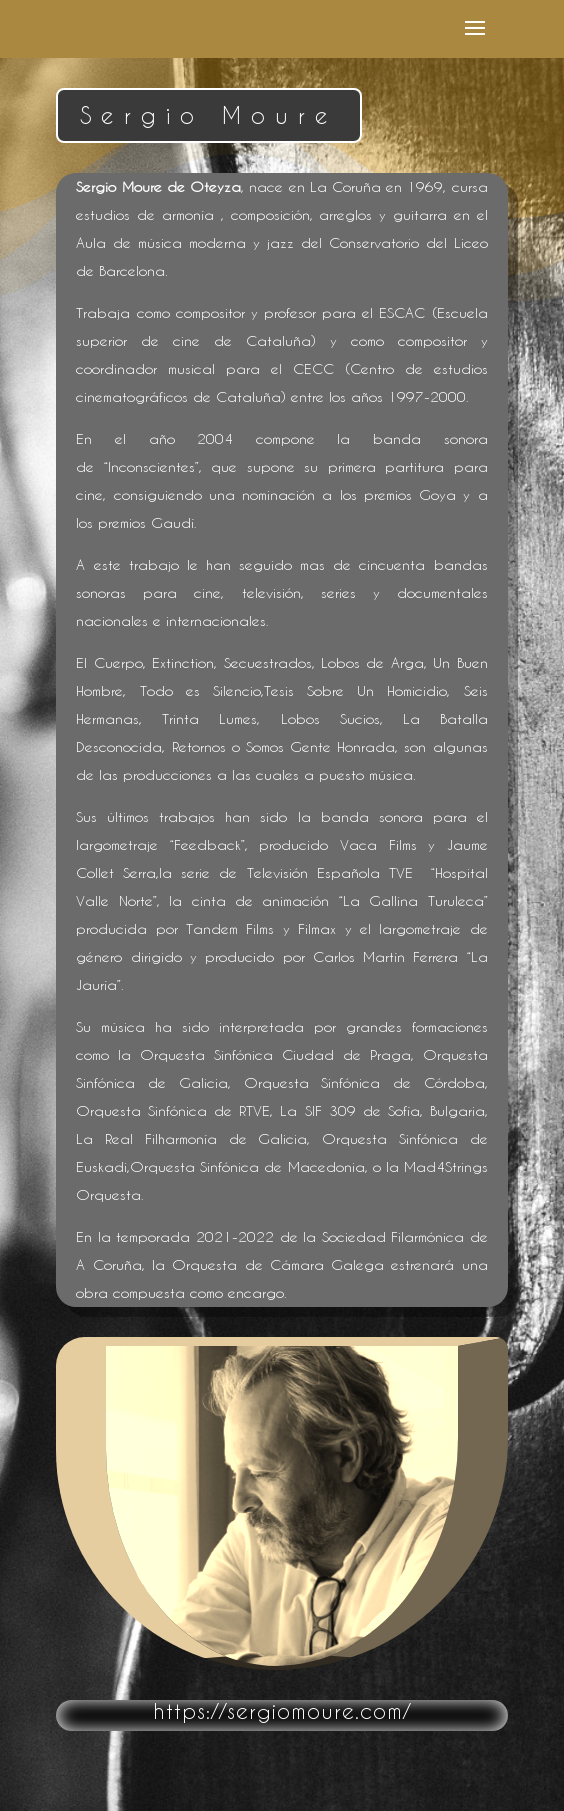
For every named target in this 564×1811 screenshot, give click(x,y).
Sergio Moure (209, 115)
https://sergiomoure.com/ (282, 1710)
